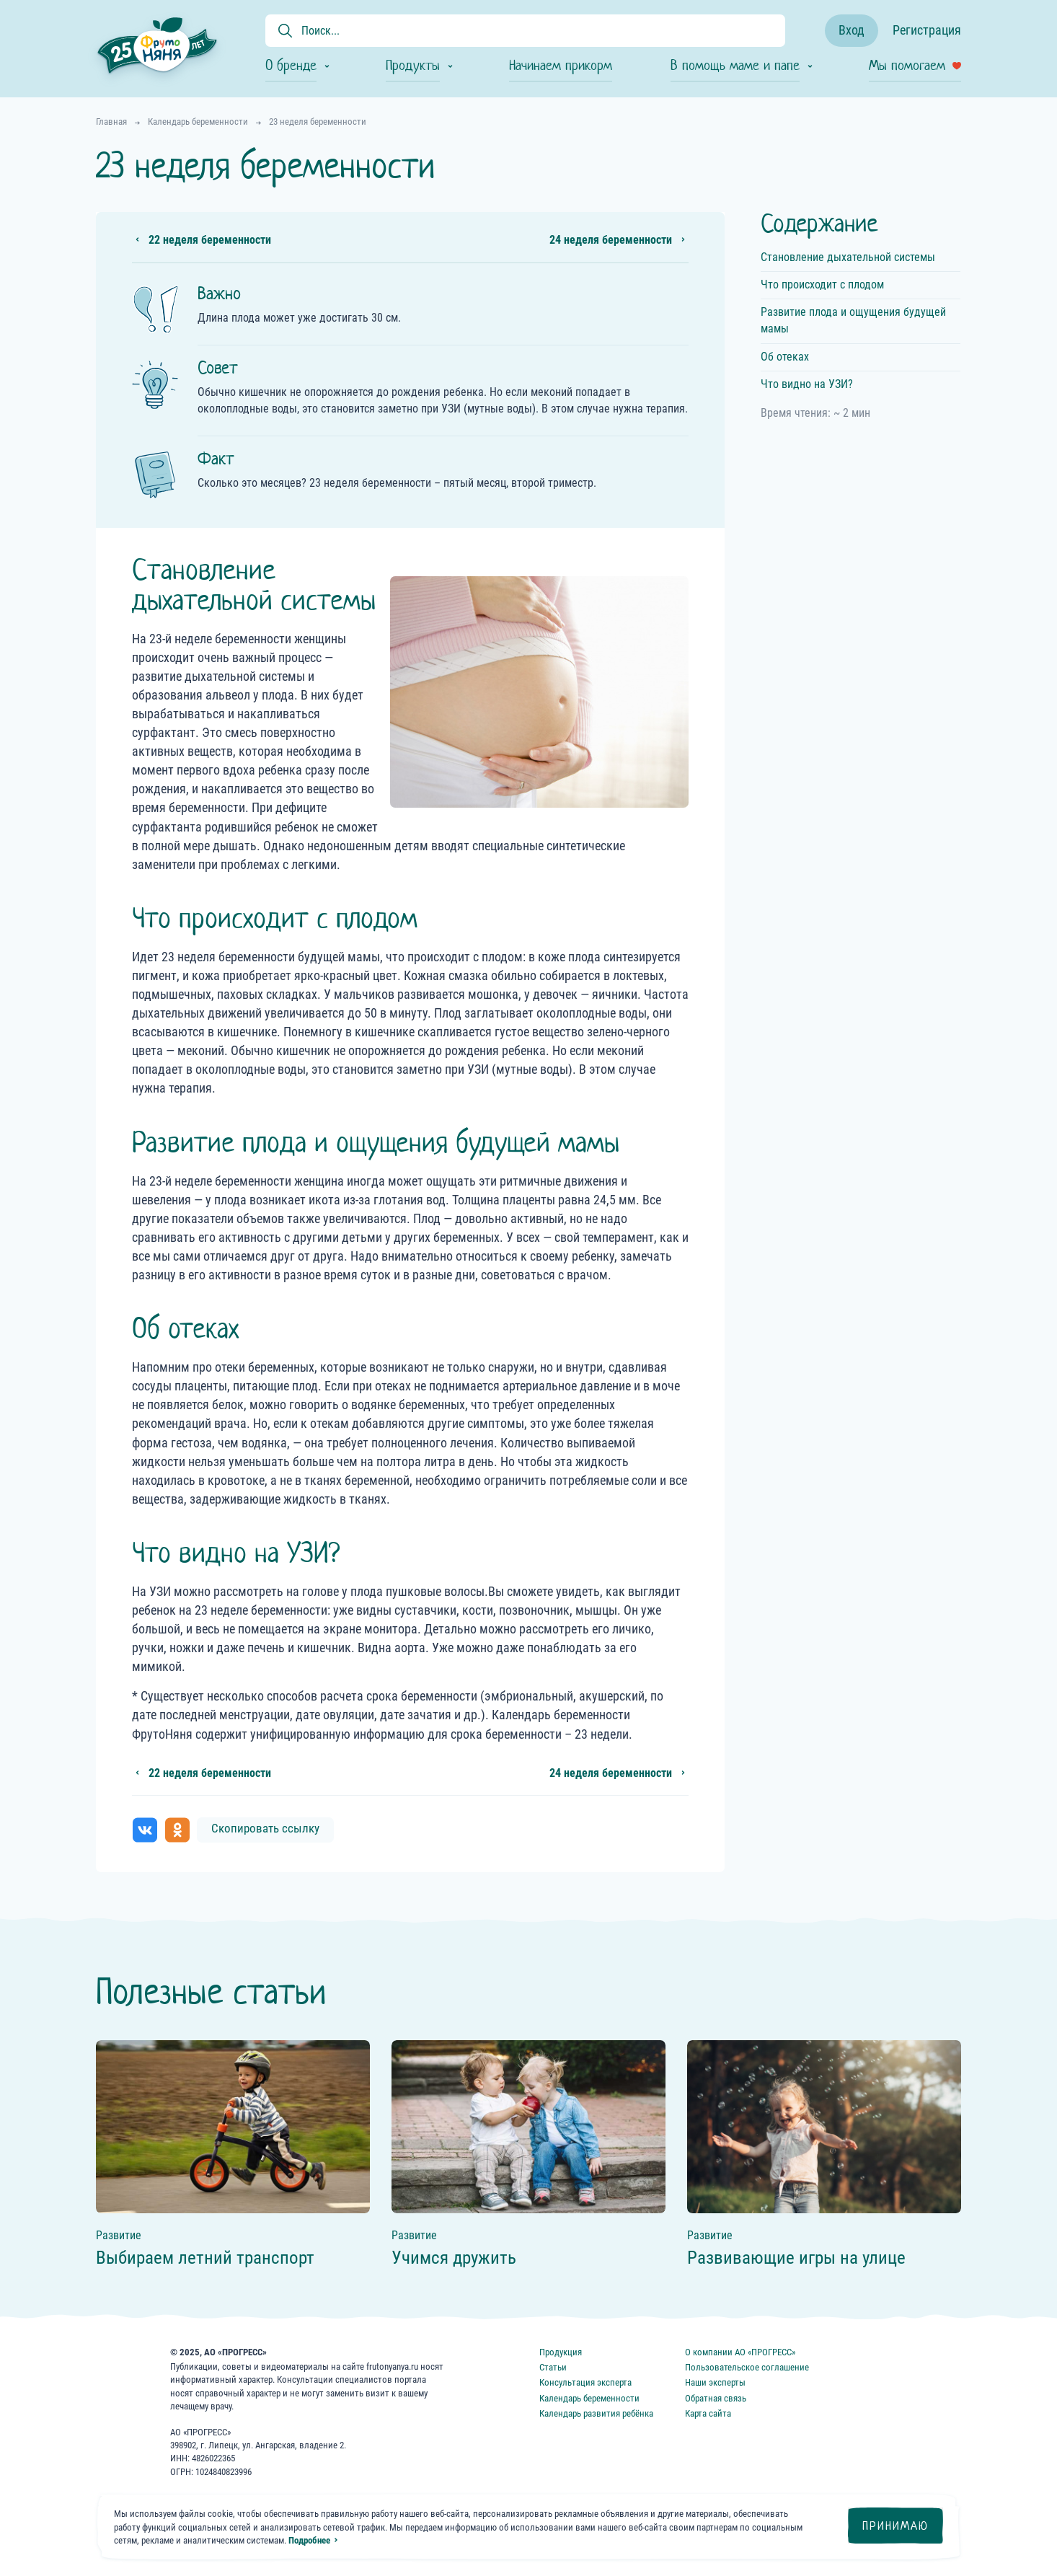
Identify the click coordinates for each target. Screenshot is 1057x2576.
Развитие (118, 2235)
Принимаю (895, 2525)
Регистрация (927, 30)
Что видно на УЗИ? (807, 384)
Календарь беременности (589, 2398)
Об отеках (785, 356)
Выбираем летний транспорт (205, 2257)
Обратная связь (715, 2398)
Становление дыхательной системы (848, 257)
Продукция (560, 2352)
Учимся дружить (454, 2257)
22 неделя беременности (210, 240)
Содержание (819, 223)
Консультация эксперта (585, 2382)
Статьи (553, 2367)
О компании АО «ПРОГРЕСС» (740, 2352)
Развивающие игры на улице (796, 2257)
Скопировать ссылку (265, 1828)
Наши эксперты (715, 2382)
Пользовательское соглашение (747, 2367)
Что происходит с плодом (822, 284)
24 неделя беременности (610, 240)
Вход (851, 30)
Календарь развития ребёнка (596, 2413)
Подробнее (309, 2540)
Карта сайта (708, 2413)
